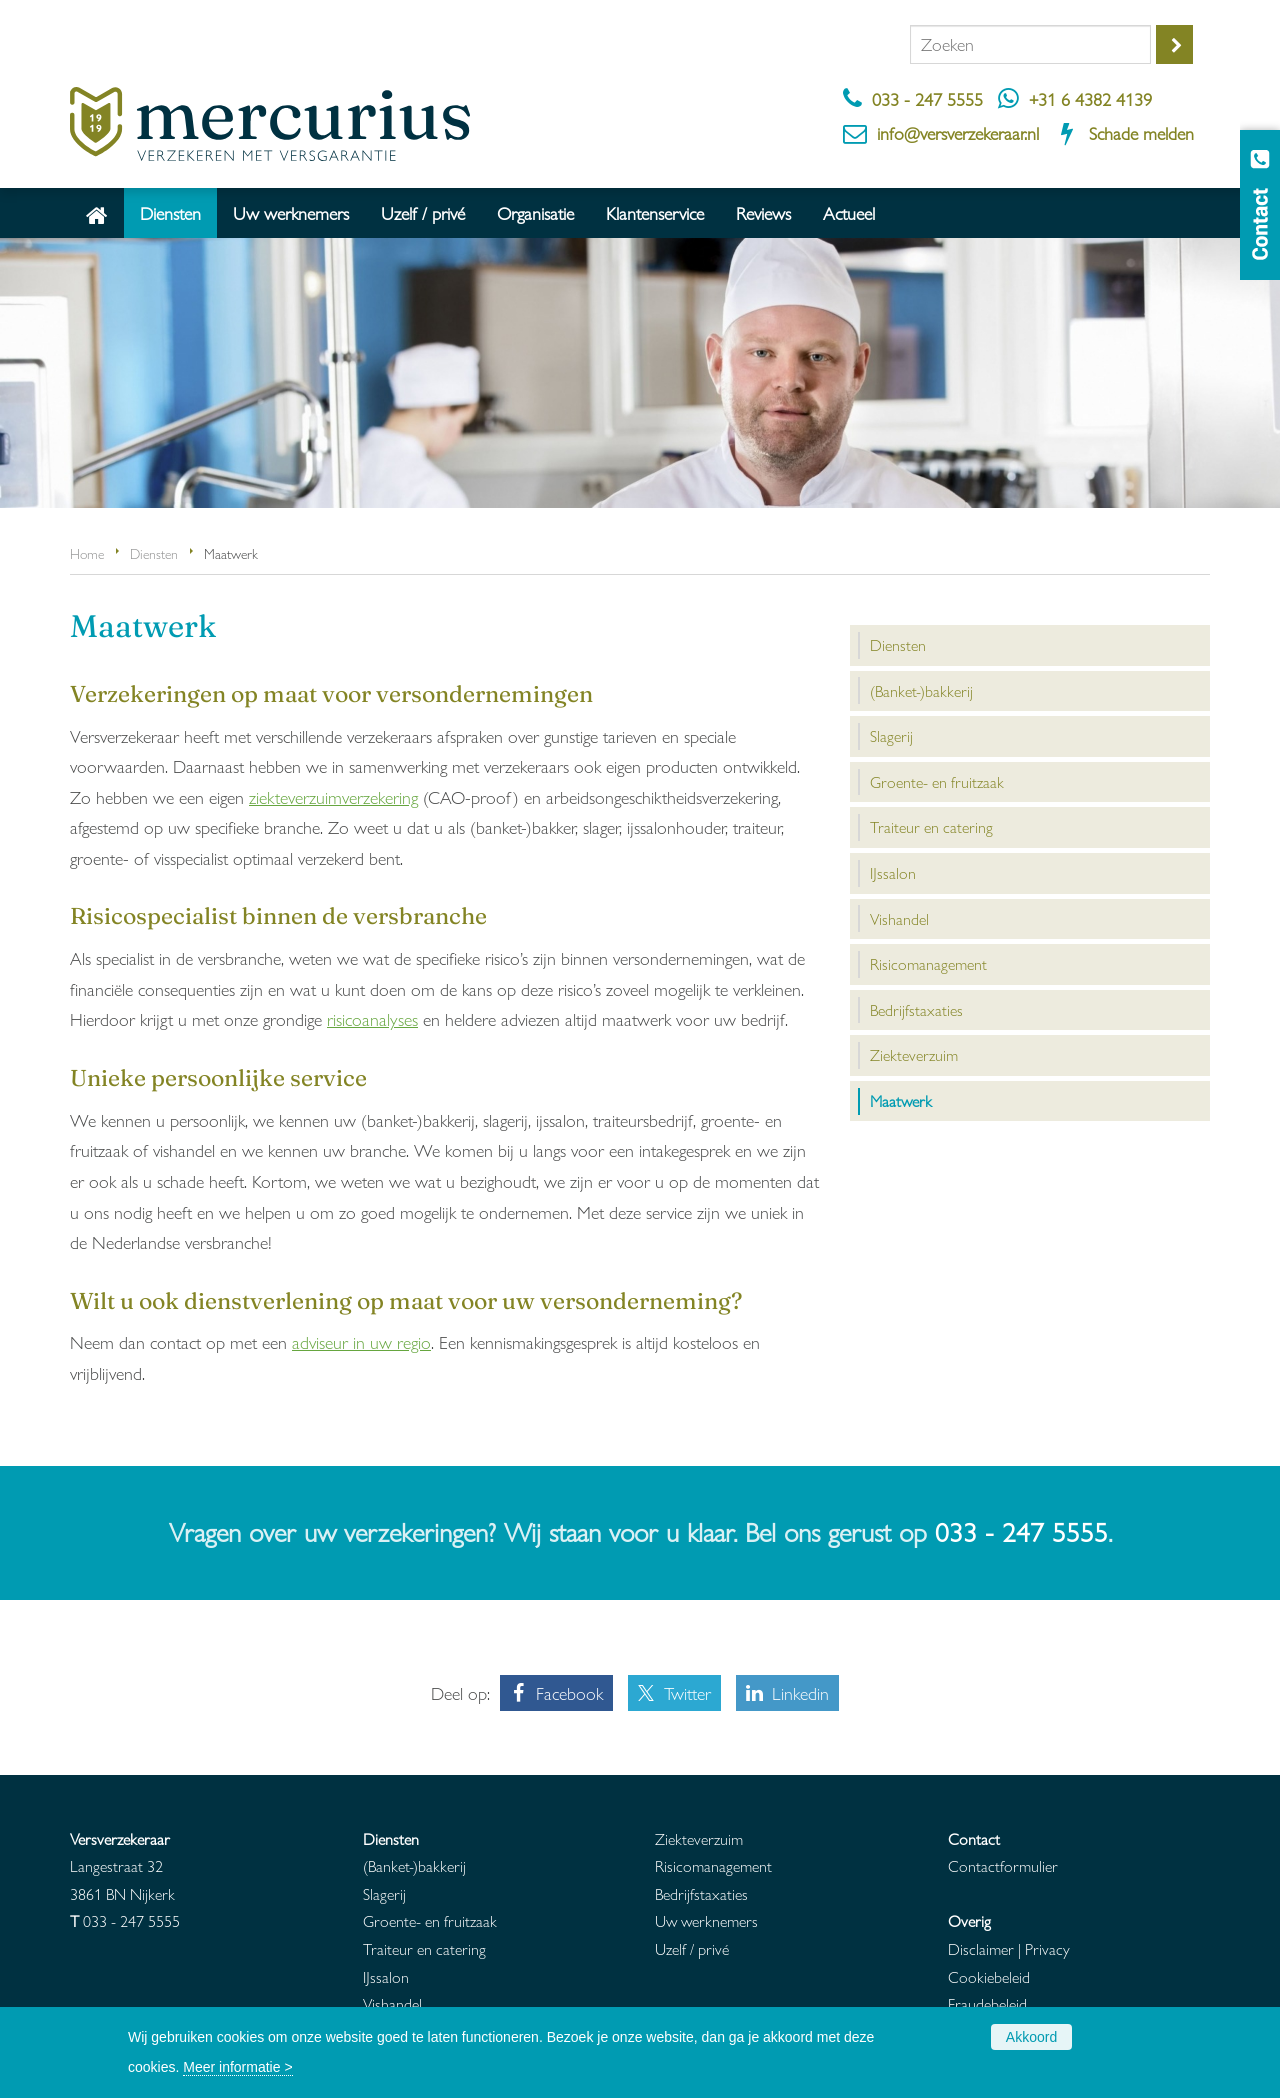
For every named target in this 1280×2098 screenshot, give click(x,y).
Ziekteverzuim (699, 1838)
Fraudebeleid (987, 2003)
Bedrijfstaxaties (701, 1893)
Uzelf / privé (692, 1948)
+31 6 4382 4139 (1090, 98)
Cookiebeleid (989, 1976)
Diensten (154, 553)
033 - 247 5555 (927, 98)
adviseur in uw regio (361, 1341)
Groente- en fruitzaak (430, 1920)
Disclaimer (981, 1948)
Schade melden (1141, 132)
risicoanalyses (372, 1018)
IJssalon (386, 1976)
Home (87, 553)
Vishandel (392, 2003)
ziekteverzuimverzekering (333, 796)
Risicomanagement (713, 1865)
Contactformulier (1003, 1865)
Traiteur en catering (424, 1948)
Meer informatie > (237, 2067)
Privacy (1047, 1948)
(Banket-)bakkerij (414, 1865)
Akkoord (1031, 2037)
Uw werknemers (706, 1920)
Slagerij (384, 1893)
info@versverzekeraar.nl (958, 132)
